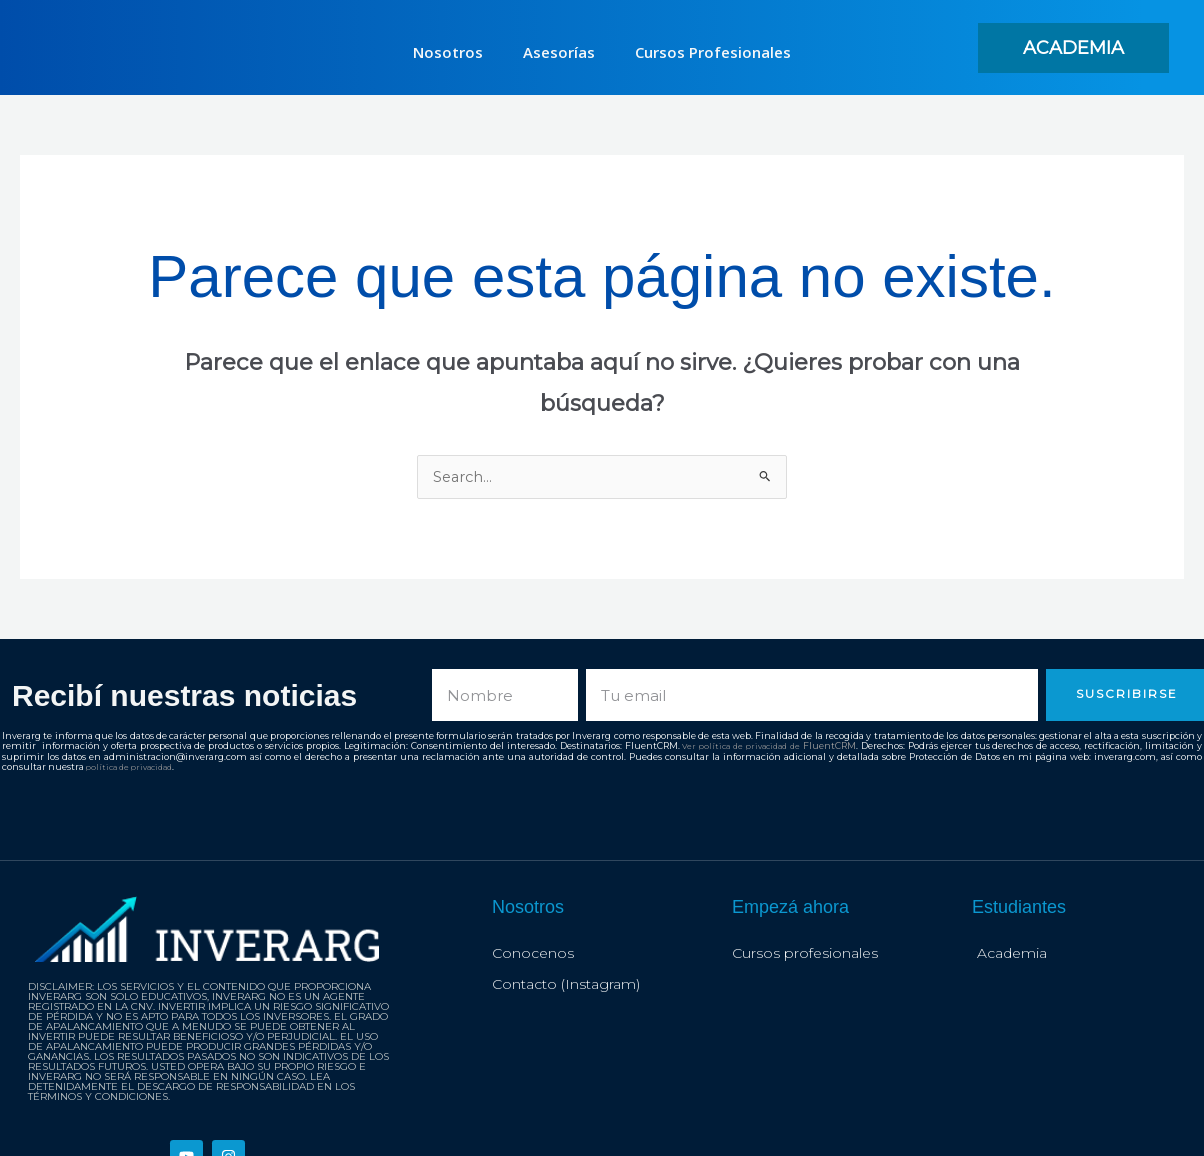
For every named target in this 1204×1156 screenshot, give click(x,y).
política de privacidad (134, 766)
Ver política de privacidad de (742, 746)
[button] (1073, 48)
